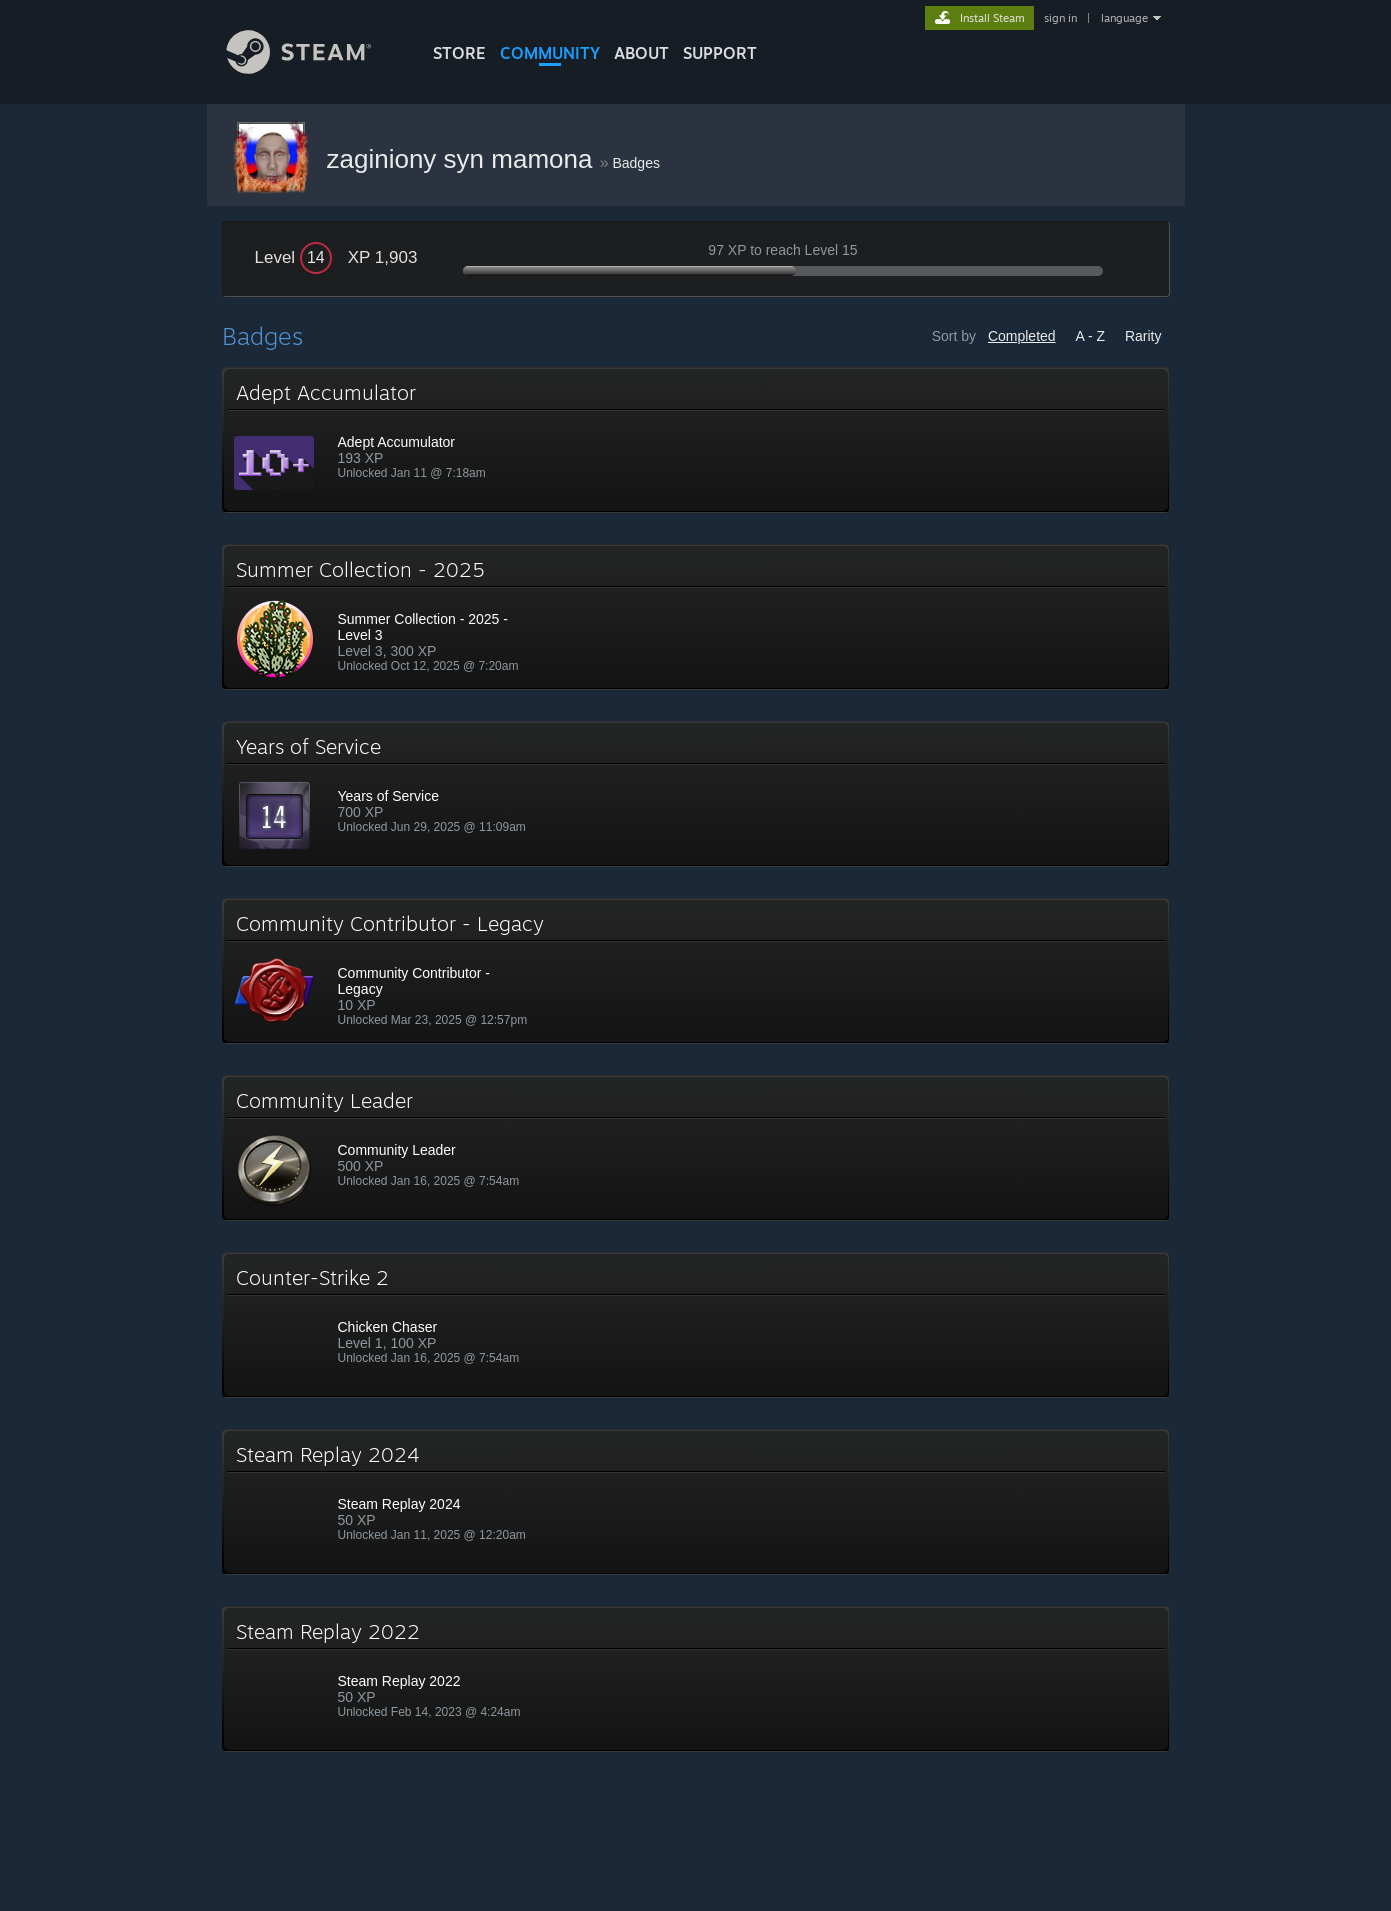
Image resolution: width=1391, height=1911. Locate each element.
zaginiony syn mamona (463, 159)
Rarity (1143, 336)
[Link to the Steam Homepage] (314, 68)
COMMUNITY (550, 53)
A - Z (1090, 336)
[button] (696, 440)
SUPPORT (720, 53)
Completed (1022, 336)
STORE (459, 53)
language (1124, 18)
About (641, 53)
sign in (1060, 18)
